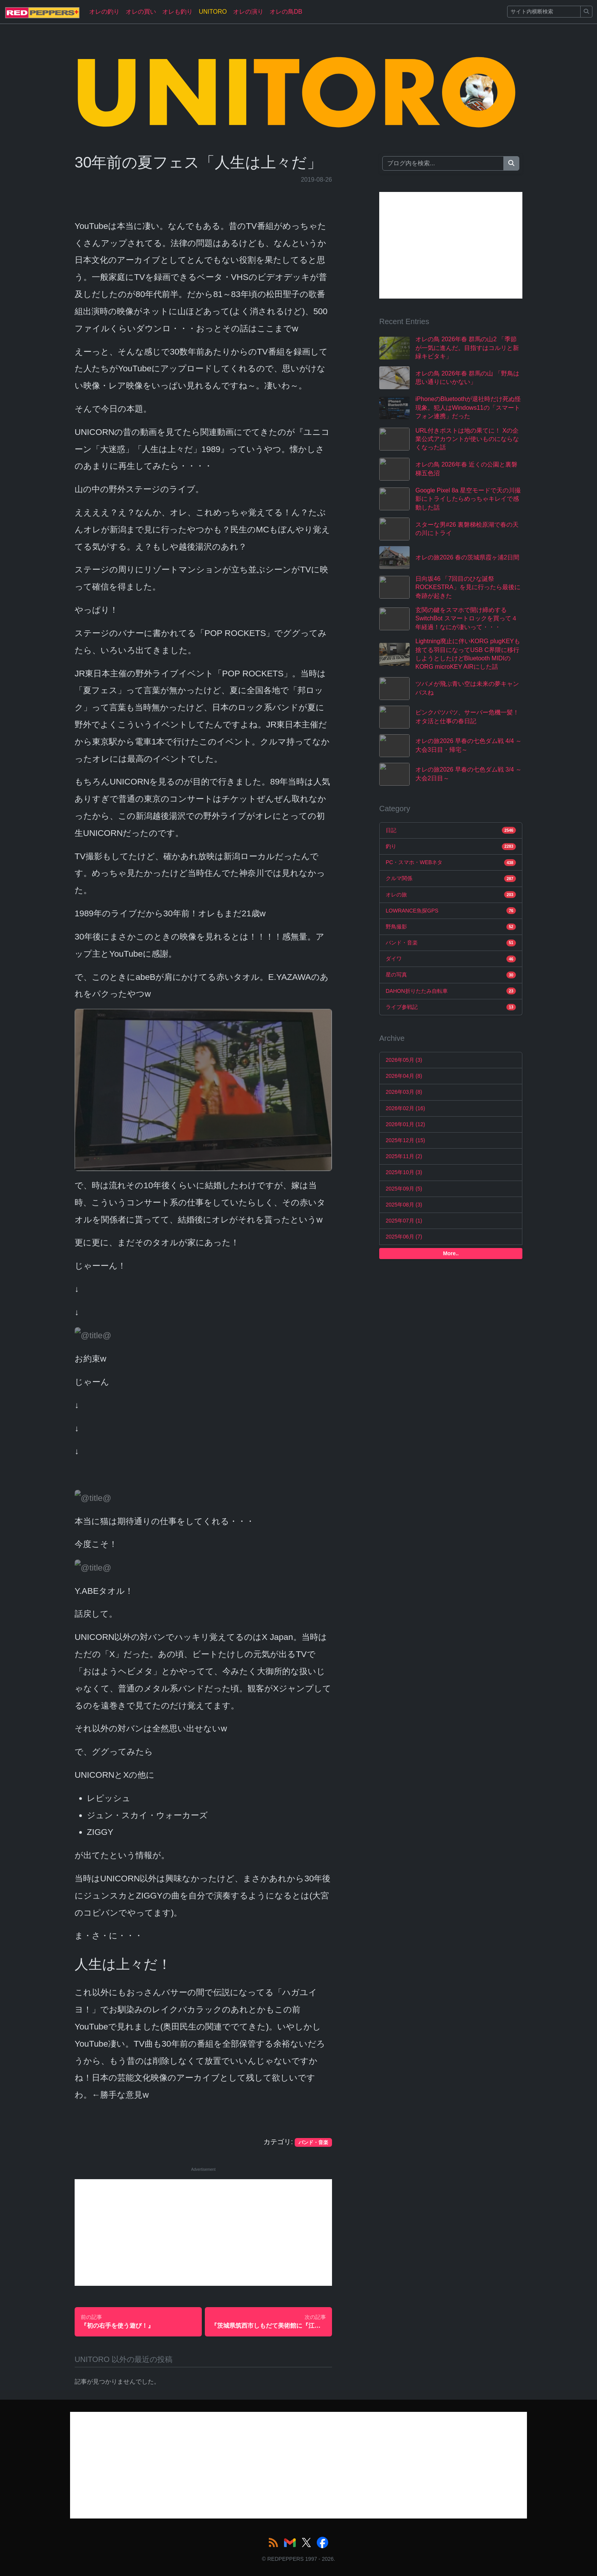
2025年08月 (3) (404, 1205)
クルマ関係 (451, 878)
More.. (450, 1253)
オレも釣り (177, 11)
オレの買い (141, 11)
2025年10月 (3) (404, 1172)
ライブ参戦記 (451, 1007)
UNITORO (213, 11)
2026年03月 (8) (404, 1092)
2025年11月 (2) (404, 1156)
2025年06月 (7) (404, 1237)
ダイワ (451, 959)
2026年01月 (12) (405, 1124)
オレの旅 (451, 894)
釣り (451, 846)
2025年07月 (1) (404, 1221)
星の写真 (451, 975)
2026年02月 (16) (405, 1108)
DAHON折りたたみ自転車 (451, 991)
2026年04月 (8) (404, 1076)
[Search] (544, 12)
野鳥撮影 (451, 927)
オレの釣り (104, 11)
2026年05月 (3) (404, 1060)
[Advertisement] (203, 2232)
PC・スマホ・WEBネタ (451, 862)
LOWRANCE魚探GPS (451, 910)
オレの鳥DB (286, 11)
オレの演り (248, 11)
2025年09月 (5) (404, 1189)
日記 (451, 830)
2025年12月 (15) (405, 1140)
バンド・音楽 (451, 943)
